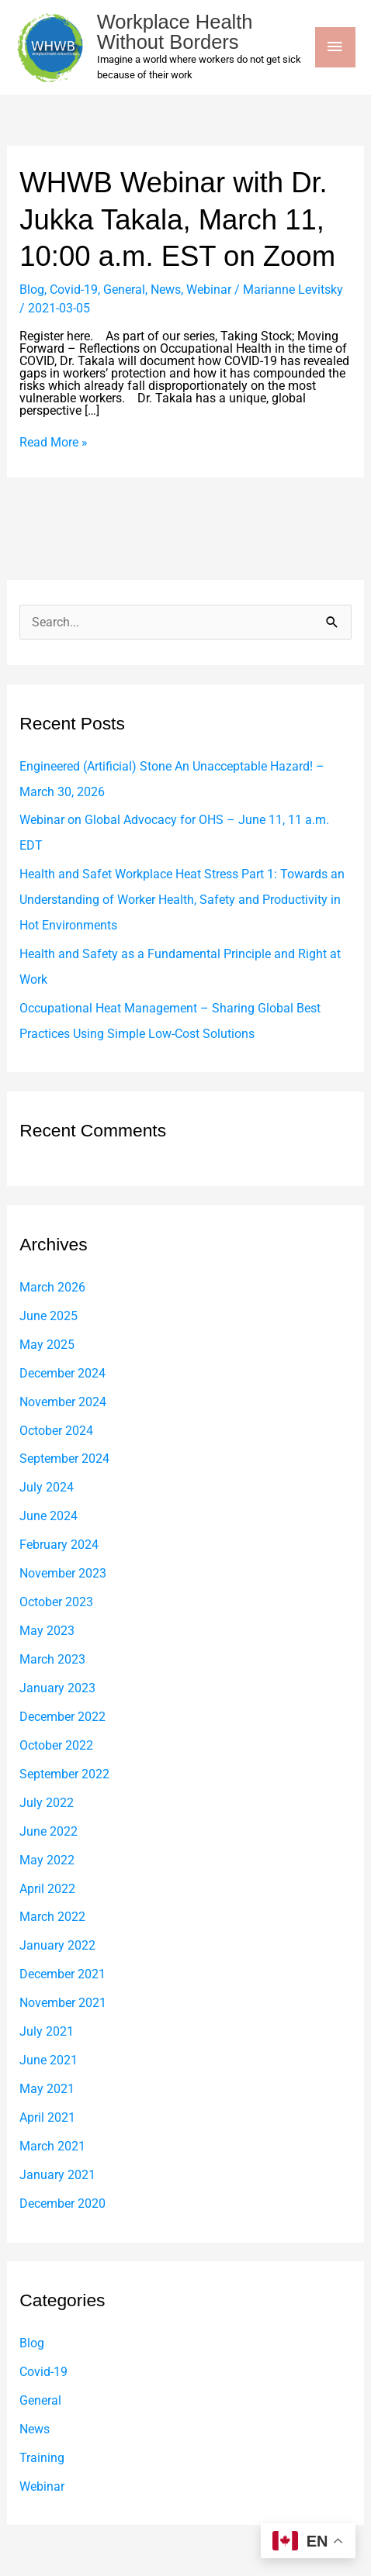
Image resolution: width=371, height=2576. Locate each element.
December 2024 (62, 1373)
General (124, 289)
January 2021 (57, 2174)
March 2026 (52, 1287)
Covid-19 (74, 289)
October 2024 (56, 1430)
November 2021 (62, 2002)
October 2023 (56, 1602)
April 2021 (47, 2117)
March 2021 (52, 2146)
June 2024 (48, 1516)
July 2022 (46, 1802)
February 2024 (59, 1544)
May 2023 (47, 1630)
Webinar (208, 289)
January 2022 (57, 1945)
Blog (31, 289)
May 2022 (47, 1860)
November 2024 (62, 1402)
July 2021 (46, 2031)
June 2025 (48, 1316)
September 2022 (64, 1774)
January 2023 (57, 1688)
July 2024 (46, 1487)
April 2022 (47, 1888)
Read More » (53, 442)
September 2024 (64, 1458)
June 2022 (48, 1831)
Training (41, 2457)
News (166, 289)
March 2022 (52, 1916)
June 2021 (48, 2060)
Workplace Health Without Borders (175, 32)
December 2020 (62, 2203)
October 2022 (56, 1745)
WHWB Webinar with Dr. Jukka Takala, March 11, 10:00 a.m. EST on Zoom (177, 219)
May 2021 (47, 2088)
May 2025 (47, 1344)
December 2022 (62, 1716)
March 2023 (52, 1659)
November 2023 (62, 1573)
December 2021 (62, 1974)
